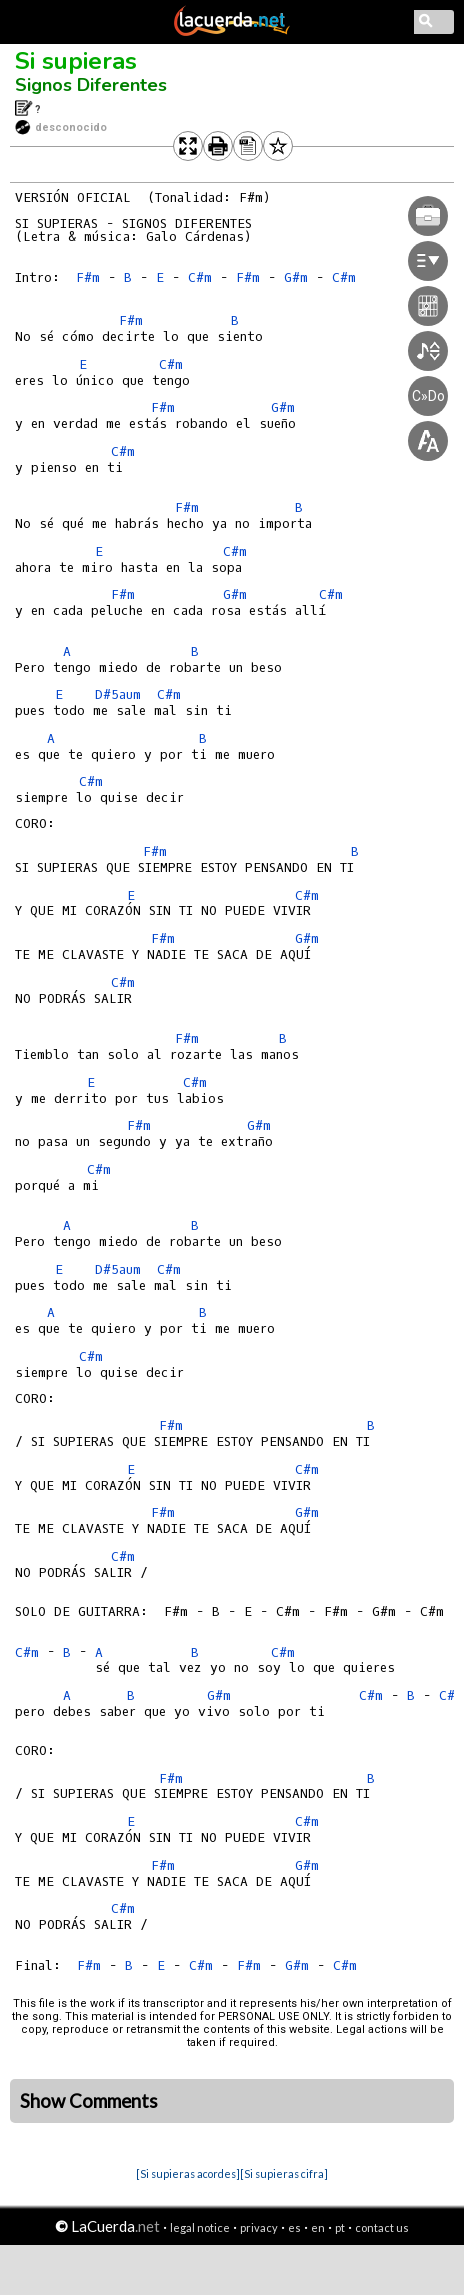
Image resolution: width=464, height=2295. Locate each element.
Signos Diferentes (91, 85)
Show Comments (89, 2101)
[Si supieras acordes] (188, 2173)
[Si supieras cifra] (284, 2173)
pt (340, 2227)
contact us (382, 2227)
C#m (200, 277)
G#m (235, 594)
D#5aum (118, 694)
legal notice (200, 2227)
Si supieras (76, 61)
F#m (88, 277)
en (318, 2227)
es (294, 2227)
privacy (259, 2227)
